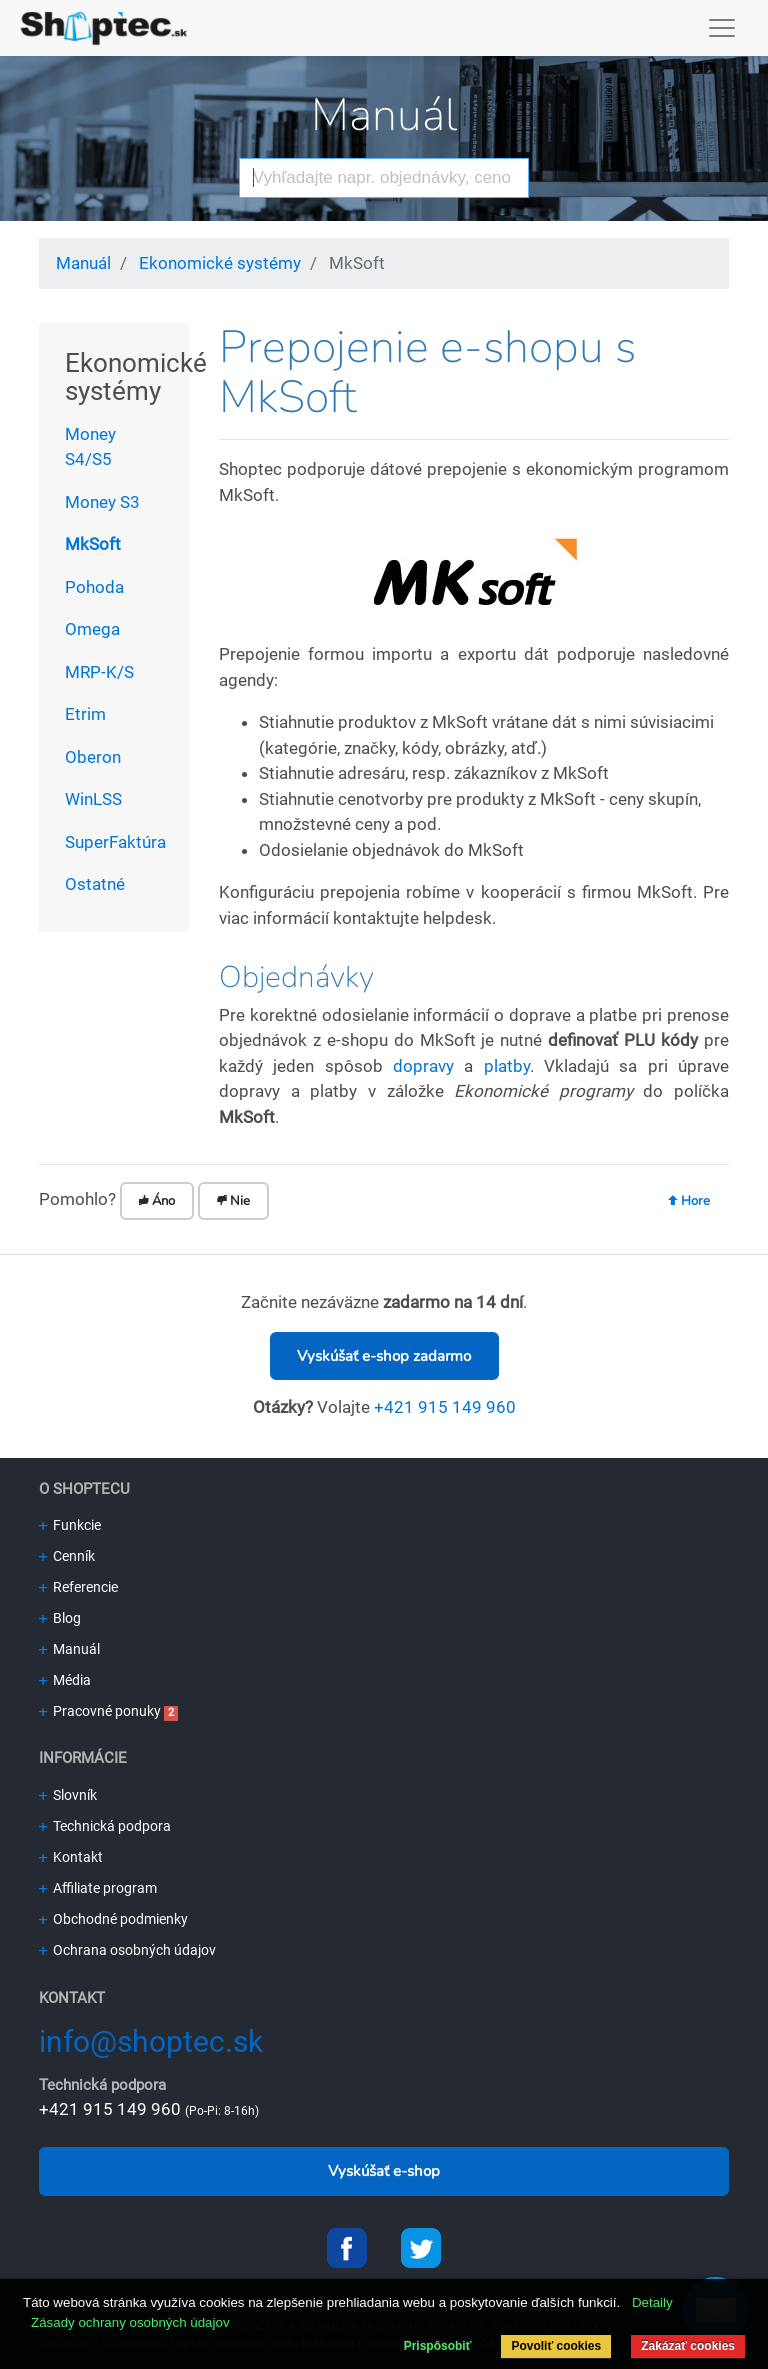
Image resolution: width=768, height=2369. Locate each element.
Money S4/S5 (90, 447)
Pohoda (94, 587)
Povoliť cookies (556, 2346)
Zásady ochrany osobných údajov (130, 2322)
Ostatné (95, 884)
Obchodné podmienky (113, 1919)
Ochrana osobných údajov (127, 1950)
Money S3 (102, 502)
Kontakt (71, 1857)
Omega (92, 629)
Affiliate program (98, 1888)
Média (65, 1680)
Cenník (67, 1556)
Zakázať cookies (688, 2346)
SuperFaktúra (115, 842)
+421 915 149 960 (445, 1407)
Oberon (93, 757)
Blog (60, 1618)
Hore (689, 1201)
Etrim (85, 714)
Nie (233, 1201)
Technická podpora (105, 1826)
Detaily (652, 2302)
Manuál (384, 115)
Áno (157, 1201)
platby (507, 1066)
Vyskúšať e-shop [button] (384, 2171)
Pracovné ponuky (100, 1711)
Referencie (78, 1587)
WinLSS (93, 799)
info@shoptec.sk (151, 2041)
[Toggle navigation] (722, 28)
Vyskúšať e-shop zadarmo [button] (384, 1356)
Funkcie (70, 1525)
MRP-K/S (99, 672)
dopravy (423, 1066)
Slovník (68, 1795)
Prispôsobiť (438, 2346)
